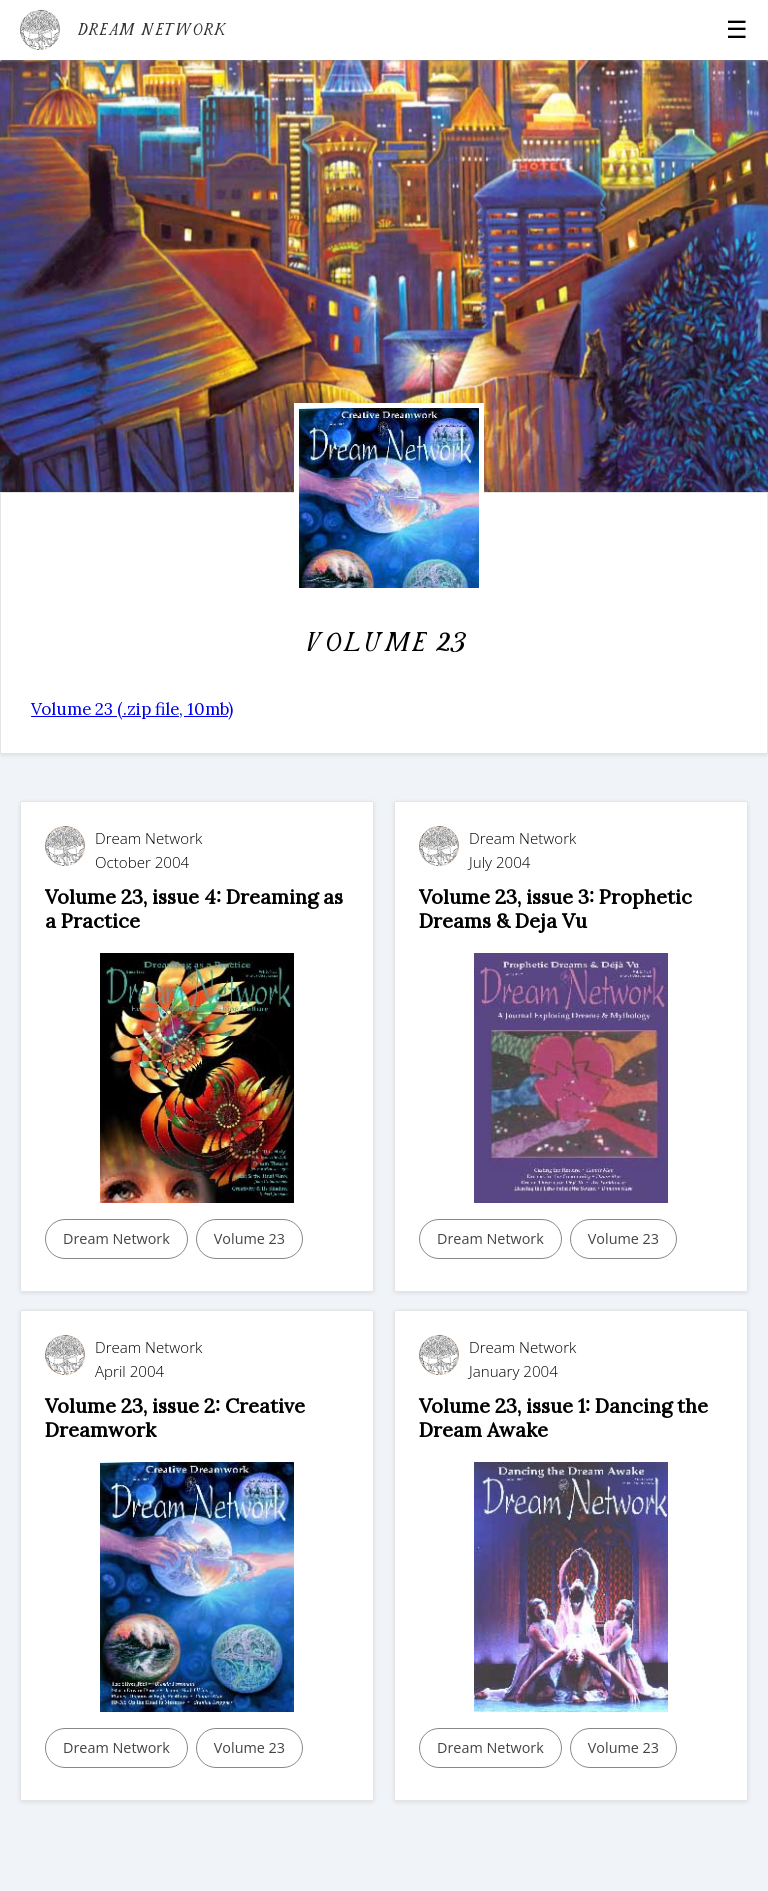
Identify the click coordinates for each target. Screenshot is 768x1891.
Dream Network (116, 1238)
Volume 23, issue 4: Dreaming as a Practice (194, 908)
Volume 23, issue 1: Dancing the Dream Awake (563, 1417)
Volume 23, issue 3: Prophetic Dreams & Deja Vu (555, 908)
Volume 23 (249, 1238)
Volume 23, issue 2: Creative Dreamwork (175, 1417)
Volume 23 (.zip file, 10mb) (132, 709)
